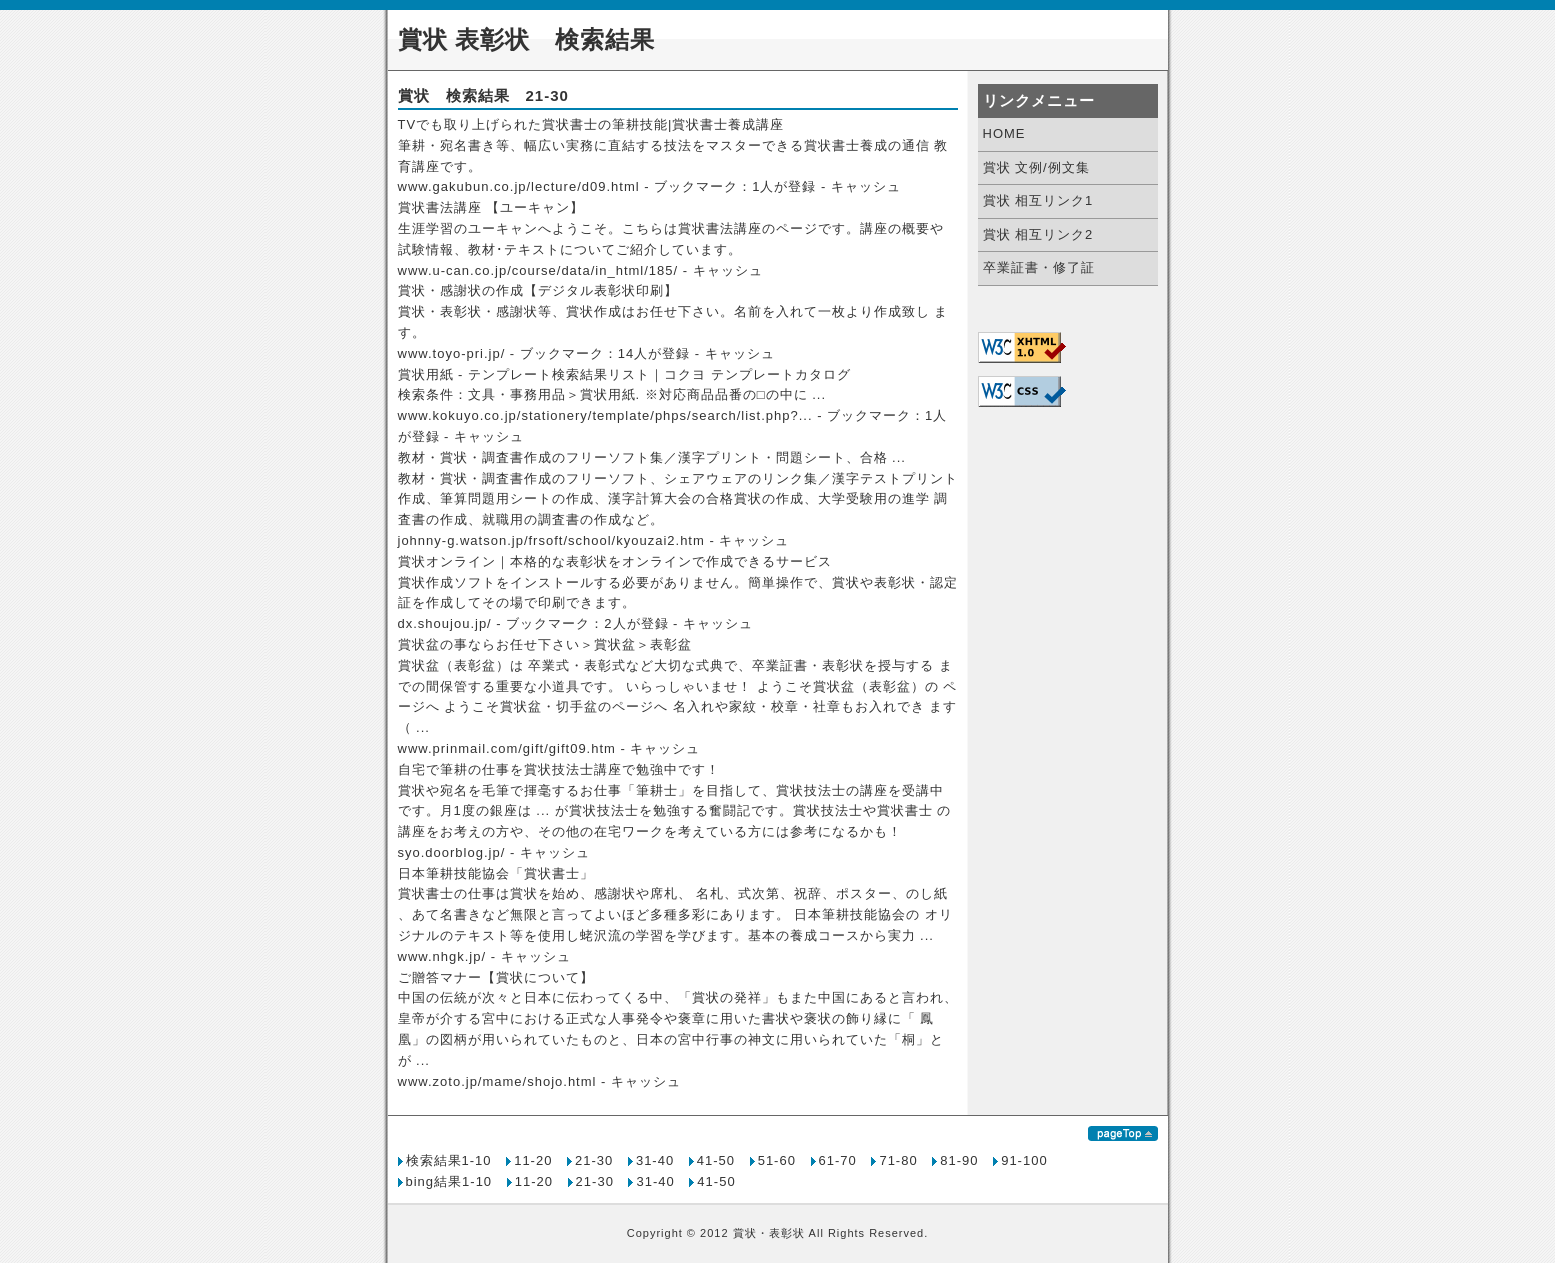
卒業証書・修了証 (1039, 267)
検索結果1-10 (449, 1160)
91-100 (1024, 1160)
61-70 (838, 1160)
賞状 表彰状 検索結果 (527, 39)
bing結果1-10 (449, 1181)
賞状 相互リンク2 (1038, 234)
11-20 (533, 1160)
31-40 (655, 1160)
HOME (1004, 133)
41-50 (716, 1160)
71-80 (898, 1160)
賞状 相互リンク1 (1038, 200)
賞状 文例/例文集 (1036, 167)
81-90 (959, 1160)
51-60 (777, 1160)
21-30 (594, 1160)
